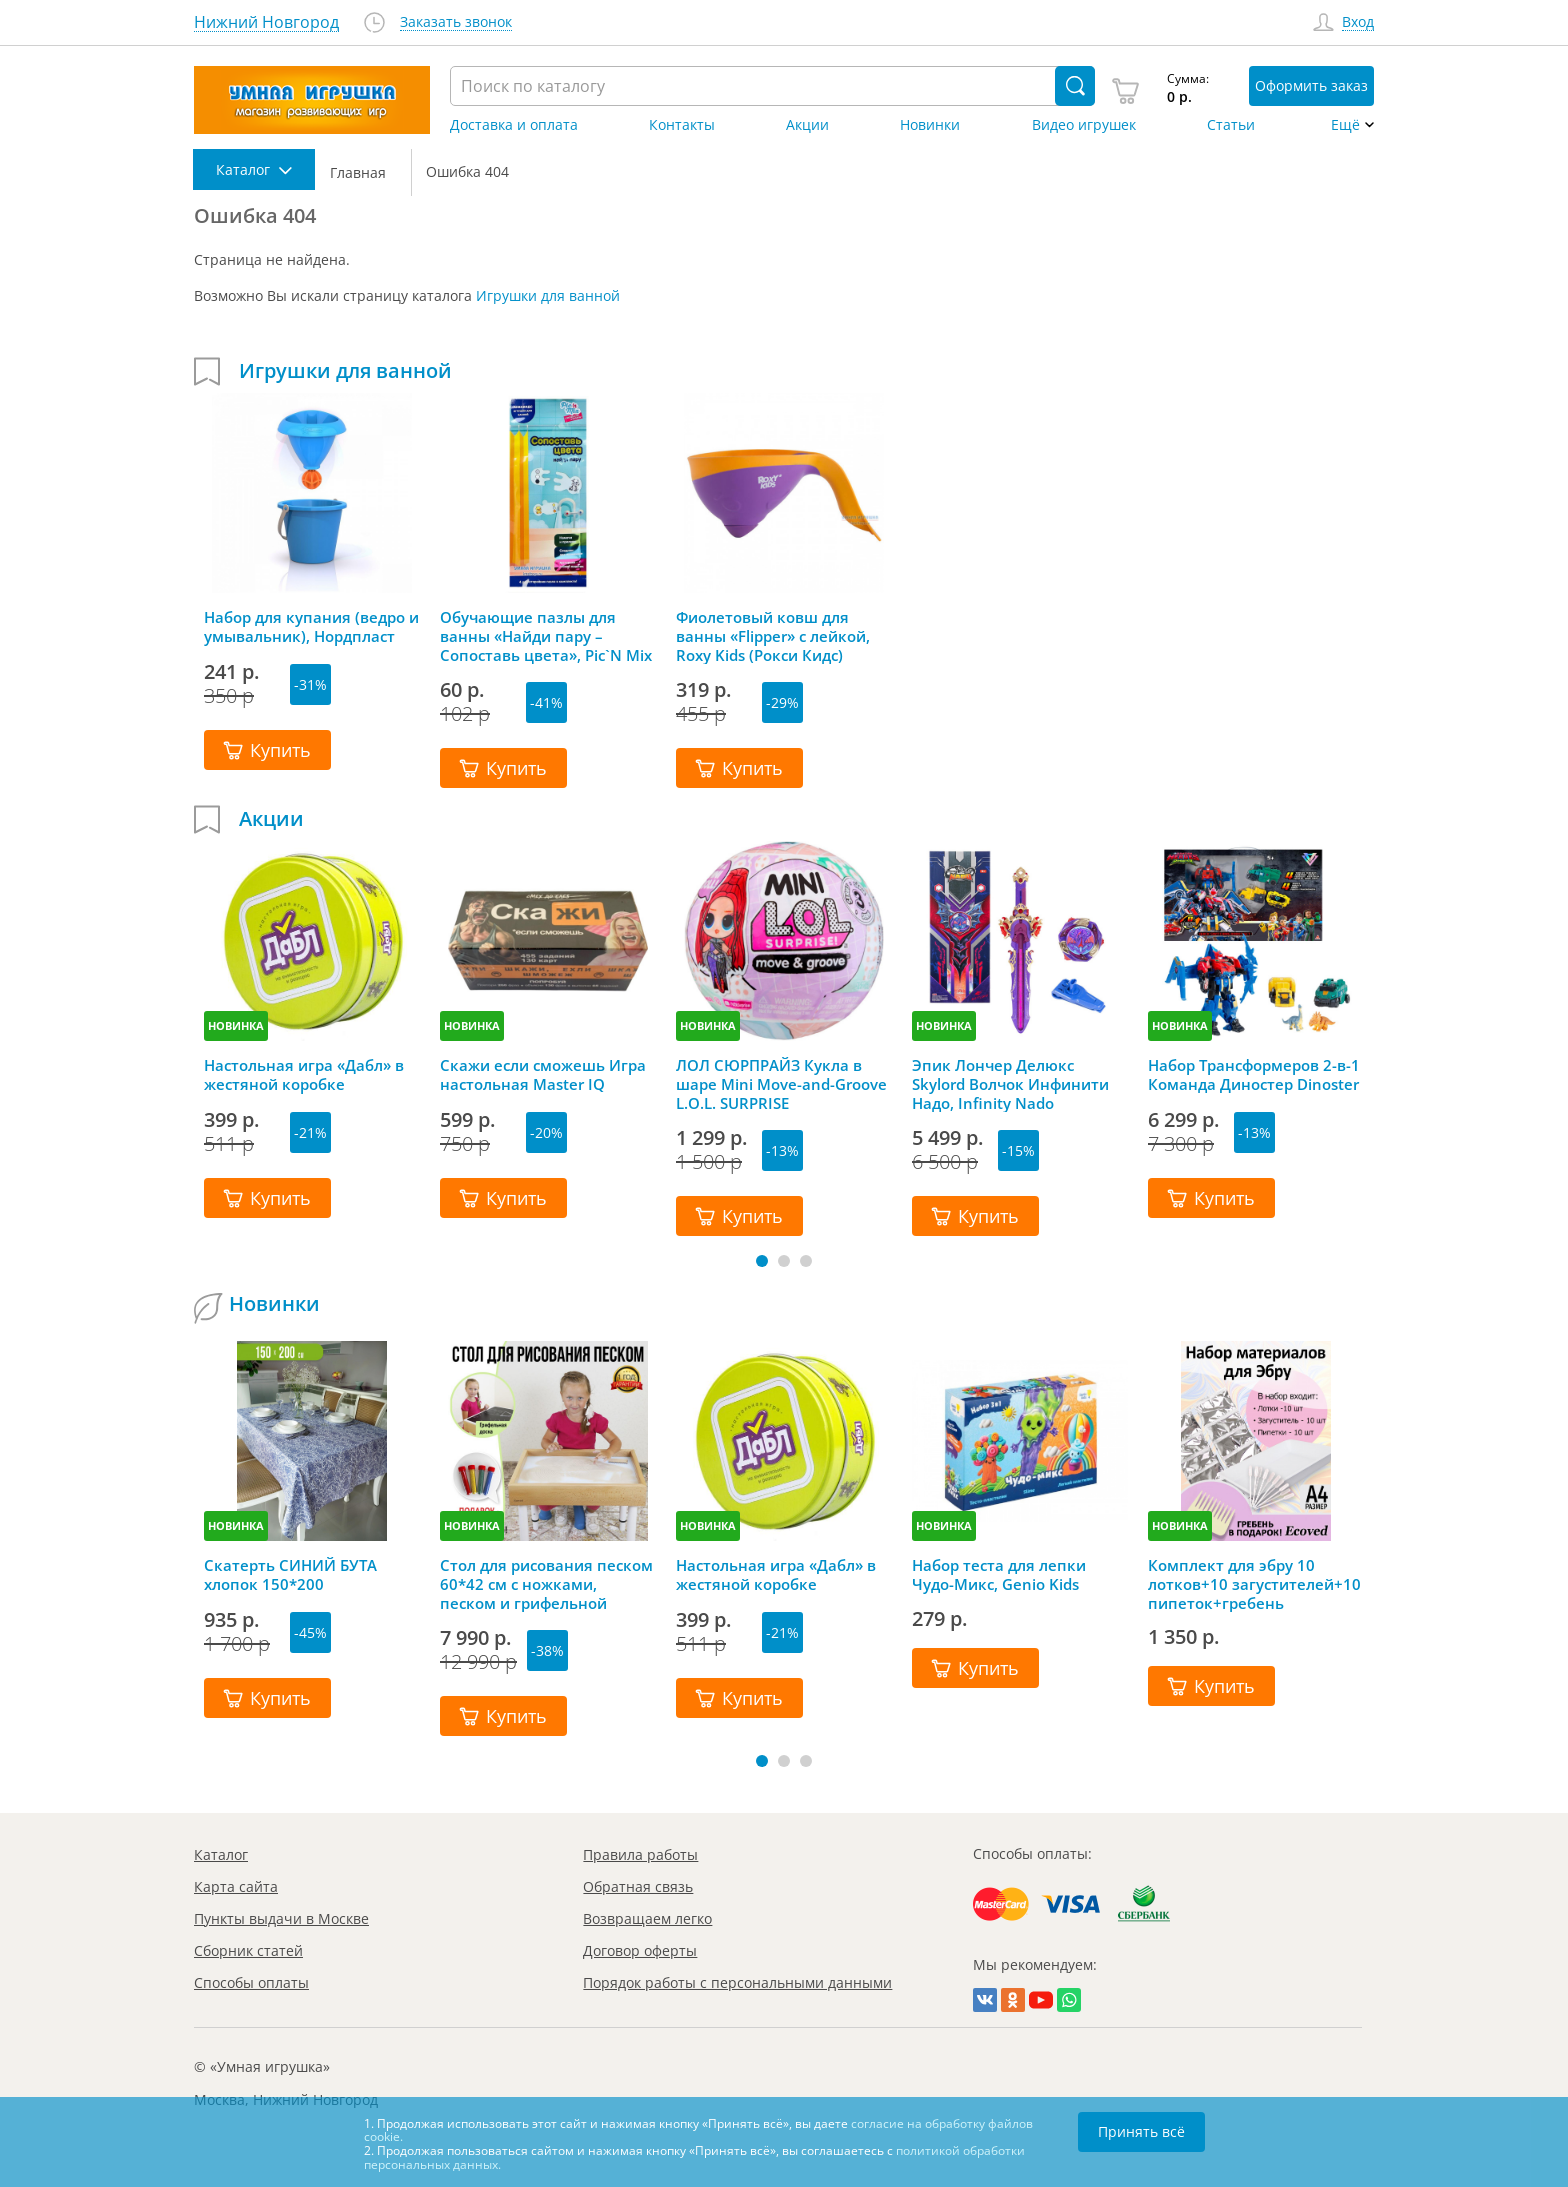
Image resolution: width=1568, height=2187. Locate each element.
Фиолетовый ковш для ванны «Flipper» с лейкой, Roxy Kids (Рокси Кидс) (773, 636)
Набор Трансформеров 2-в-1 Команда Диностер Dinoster (1254, 1075)
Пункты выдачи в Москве (281, 1918)
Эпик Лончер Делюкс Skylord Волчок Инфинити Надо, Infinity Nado (1010, 1084)
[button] (762, 1261)
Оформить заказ (1311, 85)
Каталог (221, 1854)
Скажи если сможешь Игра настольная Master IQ (543, 1075)
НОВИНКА (236, 1025)
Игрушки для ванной (548, 295)
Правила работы (640, 1854)
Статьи (1231, 125)
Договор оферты (640, 1950)
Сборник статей (248, 1950)
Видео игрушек (1084, 125)
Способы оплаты (251, 1982)
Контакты (682, 125)
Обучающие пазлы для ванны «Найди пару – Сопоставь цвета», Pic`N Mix (546, 636)
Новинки (930, 125)
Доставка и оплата (514, 125)
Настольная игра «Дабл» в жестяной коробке (304, 1075)
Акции (807, 125)
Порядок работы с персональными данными (737, 1982)
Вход (1358, 22)
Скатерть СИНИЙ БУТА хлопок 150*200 (290, 1575)
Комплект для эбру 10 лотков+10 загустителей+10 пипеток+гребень (1254, 1584)
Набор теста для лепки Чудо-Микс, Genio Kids (999, 1575)
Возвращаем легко (647, 1918)
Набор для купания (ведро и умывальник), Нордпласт (311, 627)
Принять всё (1141, 2131)
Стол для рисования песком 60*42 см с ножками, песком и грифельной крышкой (546, 1584)
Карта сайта (236, 1886)
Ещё (1345, 125)
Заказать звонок (456, 22)
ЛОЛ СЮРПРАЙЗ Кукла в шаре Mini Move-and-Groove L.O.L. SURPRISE (781, 1084)
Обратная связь (638, 1886)
